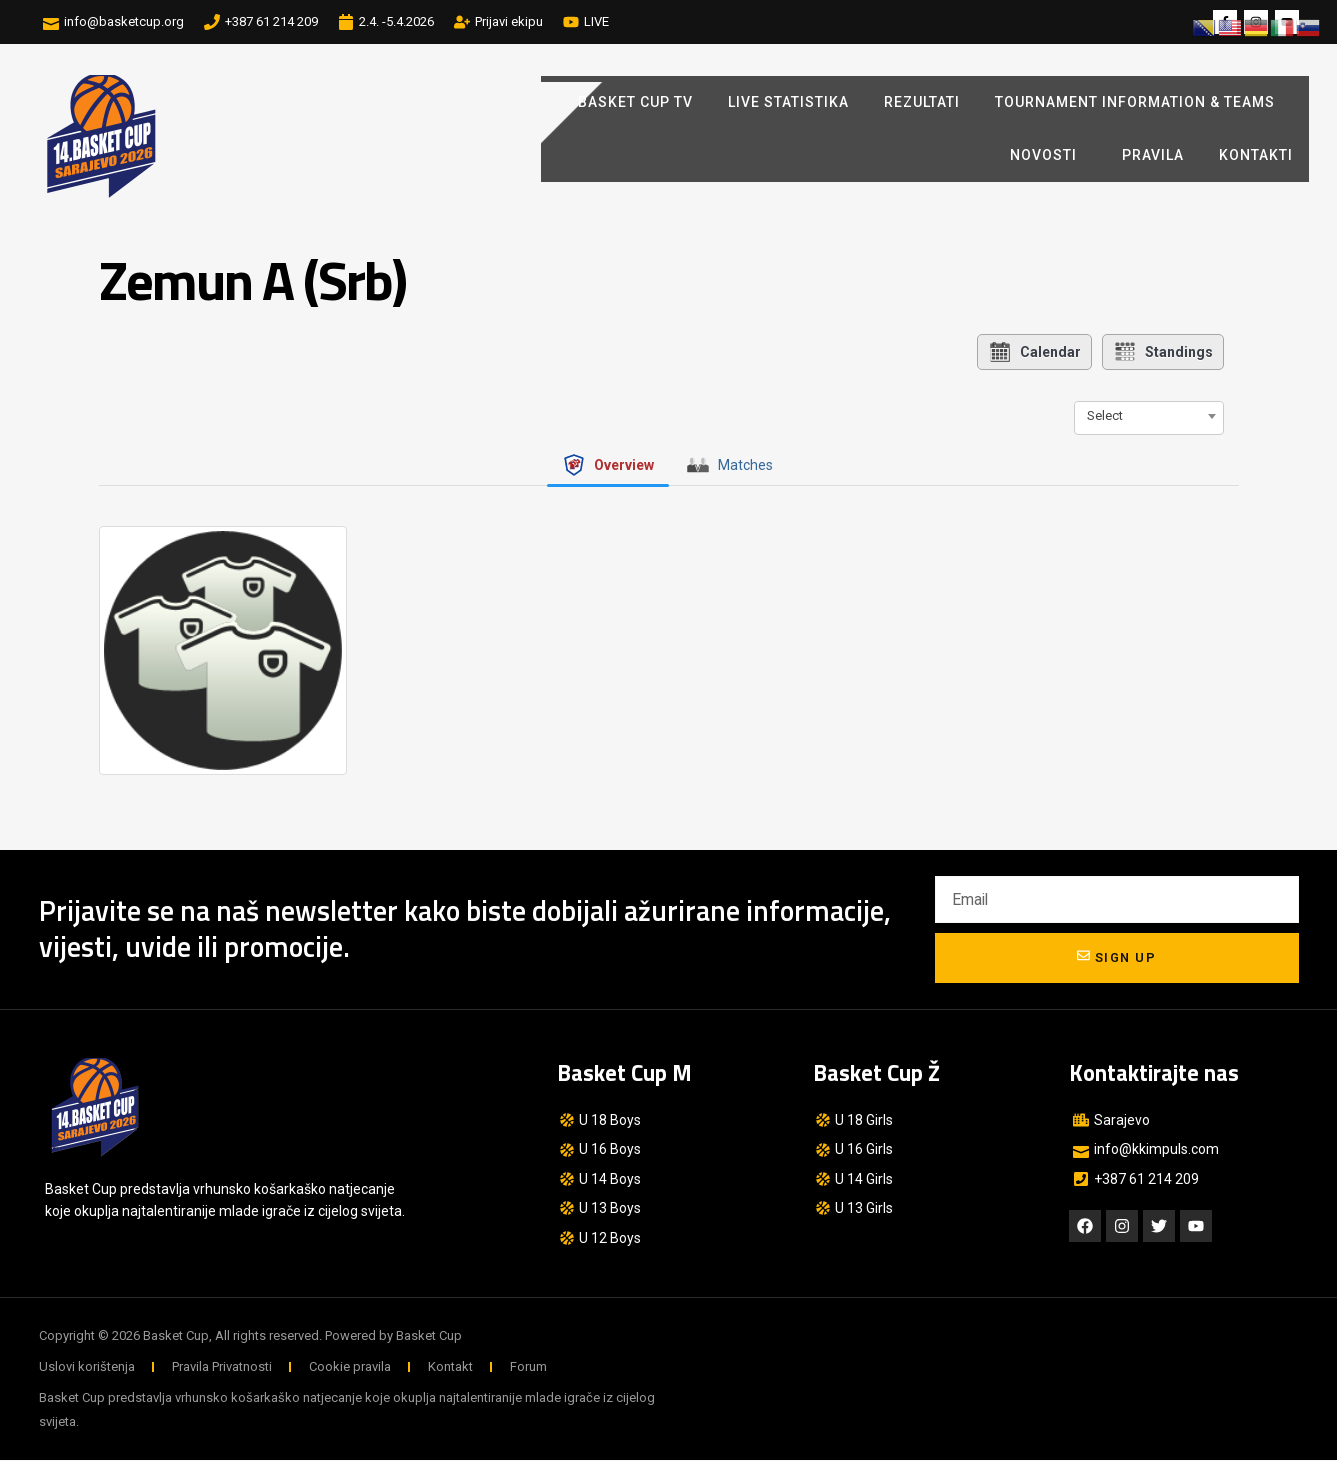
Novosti (1048, 156)
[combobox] (1149, 416)
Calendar (1034, 352)
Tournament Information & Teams (1135, 102)
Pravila (1153, 155)
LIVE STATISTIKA (788, 102)
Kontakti (1256, 155)
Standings (1163, 352)
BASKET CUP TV (635, 102)
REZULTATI (922, 102)
